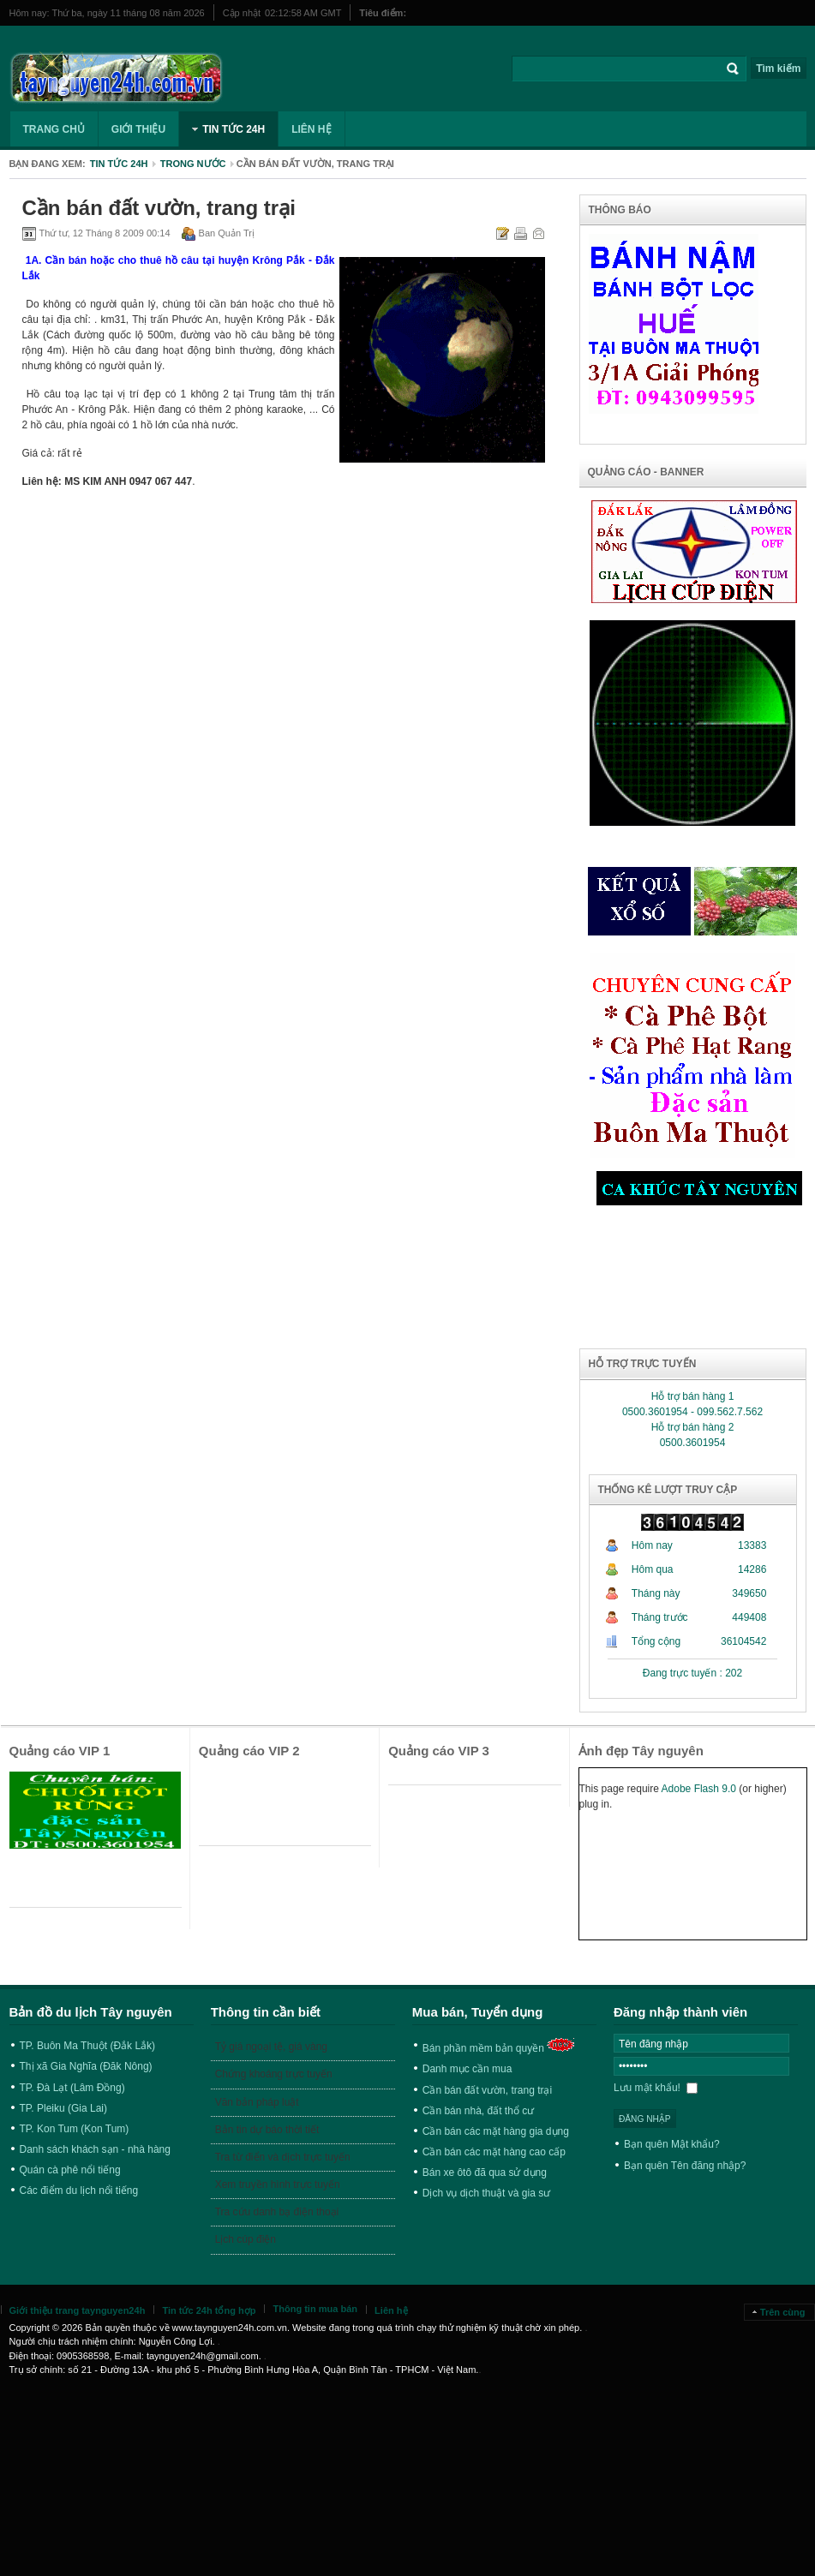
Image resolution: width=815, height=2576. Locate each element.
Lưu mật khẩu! (656, 2088)
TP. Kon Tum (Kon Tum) (74, 2129)
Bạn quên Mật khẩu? (672, 2144)
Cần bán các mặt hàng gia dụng (495, 2131)
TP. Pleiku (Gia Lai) (64, 2108)
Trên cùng (783, 2312)
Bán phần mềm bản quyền (483, 2048)
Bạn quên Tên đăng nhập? (685, 2166)
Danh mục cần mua (467, 2069)
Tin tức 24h (119, 163)
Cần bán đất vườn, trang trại (487, 2090)
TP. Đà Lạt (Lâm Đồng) (72, 2088)
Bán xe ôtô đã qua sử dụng (484, 2173)
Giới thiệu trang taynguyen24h (77, 2310)
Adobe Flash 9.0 (699, 1789)
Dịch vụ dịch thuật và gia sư (486, 2193)
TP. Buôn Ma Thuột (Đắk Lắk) (88, 2046)
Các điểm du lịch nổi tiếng (79, 2190)
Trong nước (193, 163)
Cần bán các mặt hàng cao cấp (494, 2152)
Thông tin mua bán (315, 2309)
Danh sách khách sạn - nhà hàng (95, 2149)
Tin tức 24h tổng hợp (208, 2310)
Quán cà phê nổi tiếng (70, 2170)
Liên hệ (391, 2310)
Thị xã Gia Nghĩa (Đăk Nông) (86, 2066)
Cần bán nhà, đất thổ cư (478, 2111)
